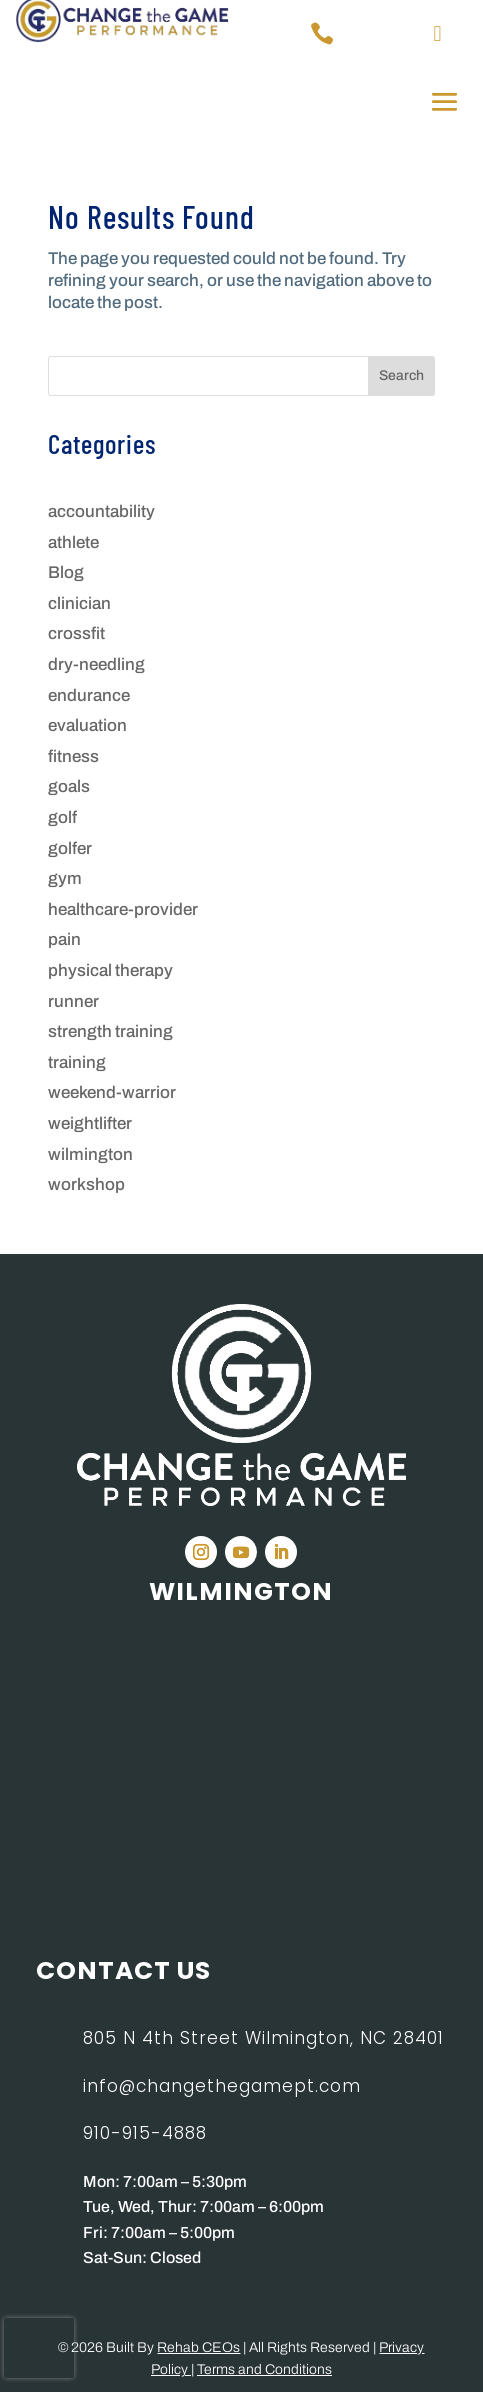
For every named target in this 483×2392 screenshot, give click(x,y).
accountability (101, 511)
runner (73, 1001)
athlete (73, 542)
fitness (73, 756)
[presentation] (39, 2348)
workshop (86, 1184)
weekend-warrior (112, 1092)
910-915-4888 (145, 2133)
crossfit (76, 633)
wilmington (90, 1154)
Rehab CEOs (198, 2347)
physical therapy (110, 970)
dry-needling (96, 664)
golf (62, 817)
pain (64, 939)
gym (65, 878)
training (77, 1062)
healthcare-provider (123, 909)
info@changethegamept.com (222, 2086)
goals (69, 786)
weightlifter (90, 1123)
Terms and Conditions (264, 2369)
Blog (66, 572)
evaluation (87, 725)
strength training (110, 1031)
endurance (89, 695)
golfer (70, 848)
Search (401, 375)
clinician (79, 603)
